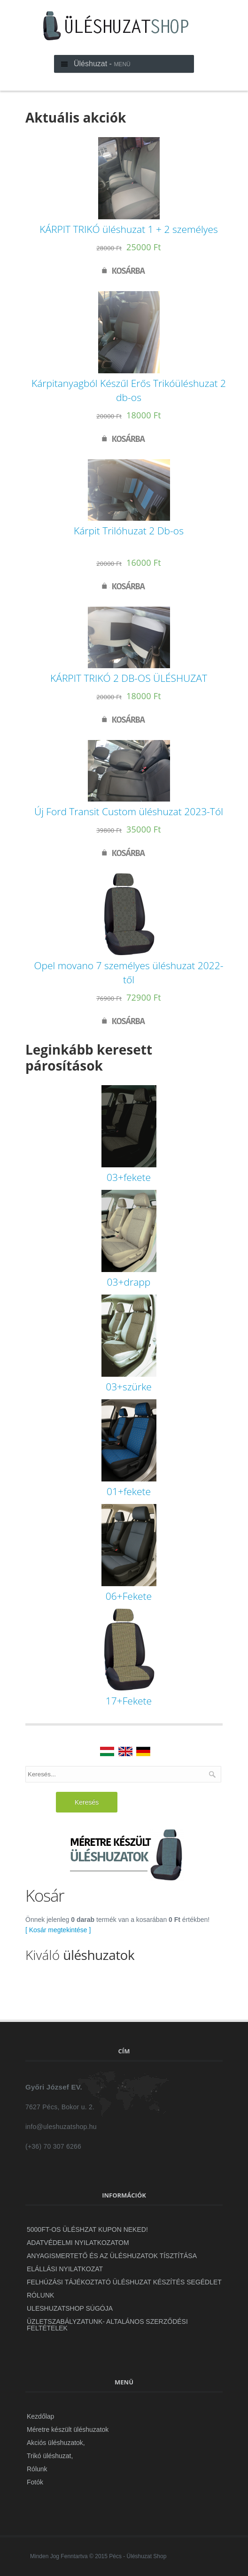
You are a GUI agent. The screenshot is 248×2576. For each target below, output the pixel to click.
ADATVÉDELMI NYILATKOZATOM (78, 2242)
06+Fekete (129, 1596)
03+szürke (129, 1386)
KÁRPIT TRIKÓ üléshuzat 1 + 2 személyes (128, 229)
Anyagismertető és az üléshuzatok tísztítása (112, 2256)
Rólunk (40, 2295)
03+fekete (129, 1177)
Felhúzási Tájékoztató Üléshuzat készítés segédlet (124, 2282)
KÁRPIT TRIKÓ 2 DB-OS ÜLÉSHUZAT (128, 678)
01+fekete (129, 1491)
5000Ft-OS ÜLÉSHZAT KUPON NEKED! (87, 2229)
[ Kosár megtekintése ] (58, 1930)
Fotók (35, 2482)
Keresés (87, 1802)
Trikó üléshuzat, (50, 2456)
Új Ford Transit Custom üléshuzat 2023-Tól (128, 811)
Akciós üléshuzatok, (56, 2442)
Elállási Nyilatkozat (65, 2269)
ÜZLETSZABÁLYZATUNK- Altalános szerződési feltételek (107, 2325)
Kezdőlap (40, 2416)
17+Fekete (129, 1700)
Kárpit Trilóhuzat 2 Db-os (129, 530)
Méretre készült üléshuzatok (67, 2429)
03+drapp (129, 1281)
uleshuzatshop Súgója (70, 2308)
